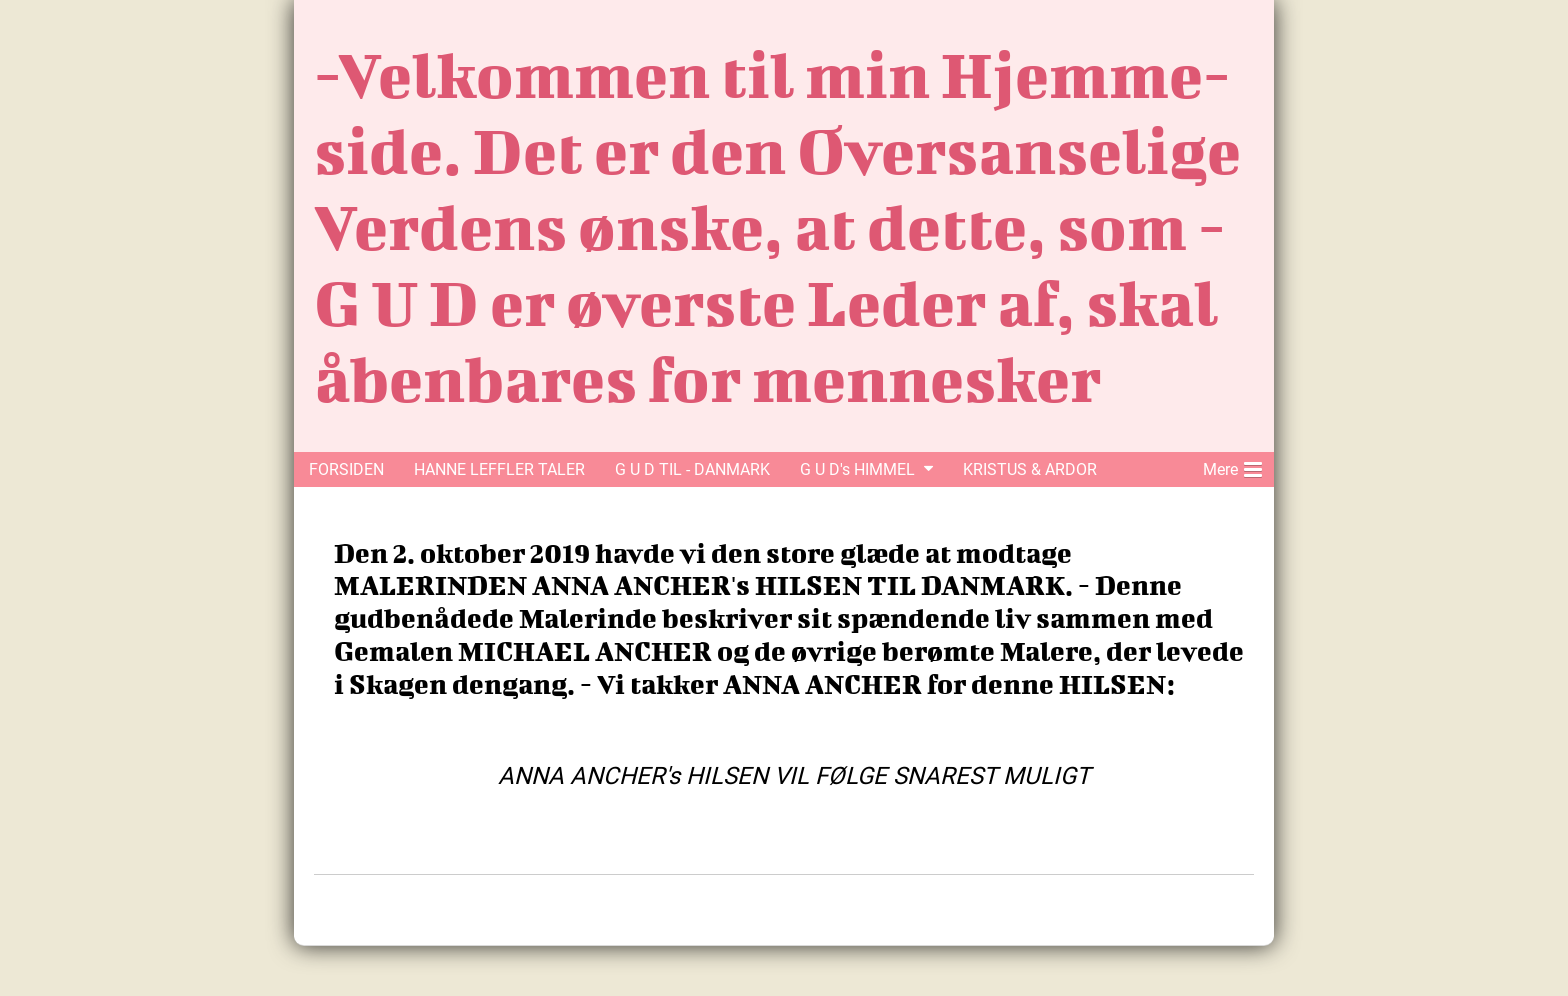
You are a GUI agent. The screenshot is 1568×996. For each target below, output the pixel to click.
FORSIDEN (346, 469)
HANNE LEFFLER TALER (499, 469)
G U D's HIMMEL (857, 469)
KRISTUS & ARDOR (1030, 469)
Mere (1232, 466)
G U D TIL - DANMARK (692, 469)
